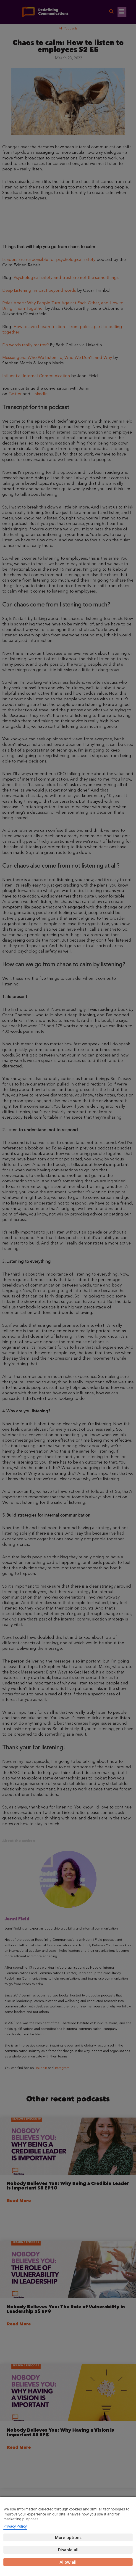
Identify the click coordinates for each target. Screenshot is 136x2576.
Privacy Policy (15, 2526)
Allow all (68, 2562)
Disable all (68, 2549)
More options (68, 2537)
